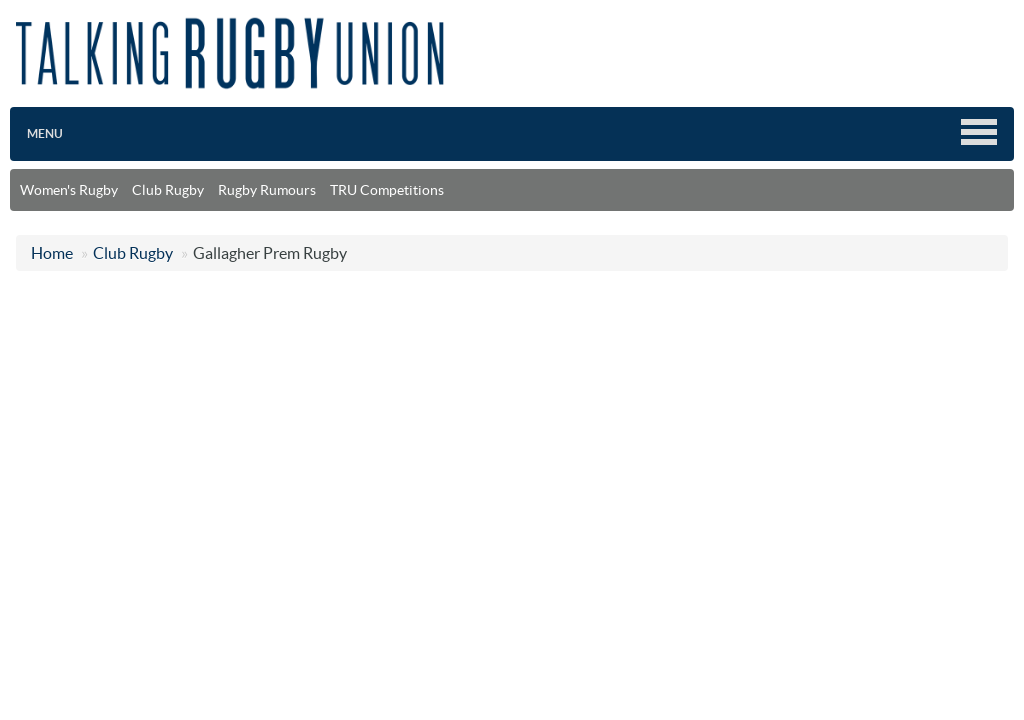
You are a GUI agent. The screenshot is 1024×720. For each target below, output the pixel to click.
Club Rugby (168, 190)
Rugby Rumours (267, 190)
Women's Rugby (69, 190)
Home (52, 253)
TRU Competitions (387, 190)
